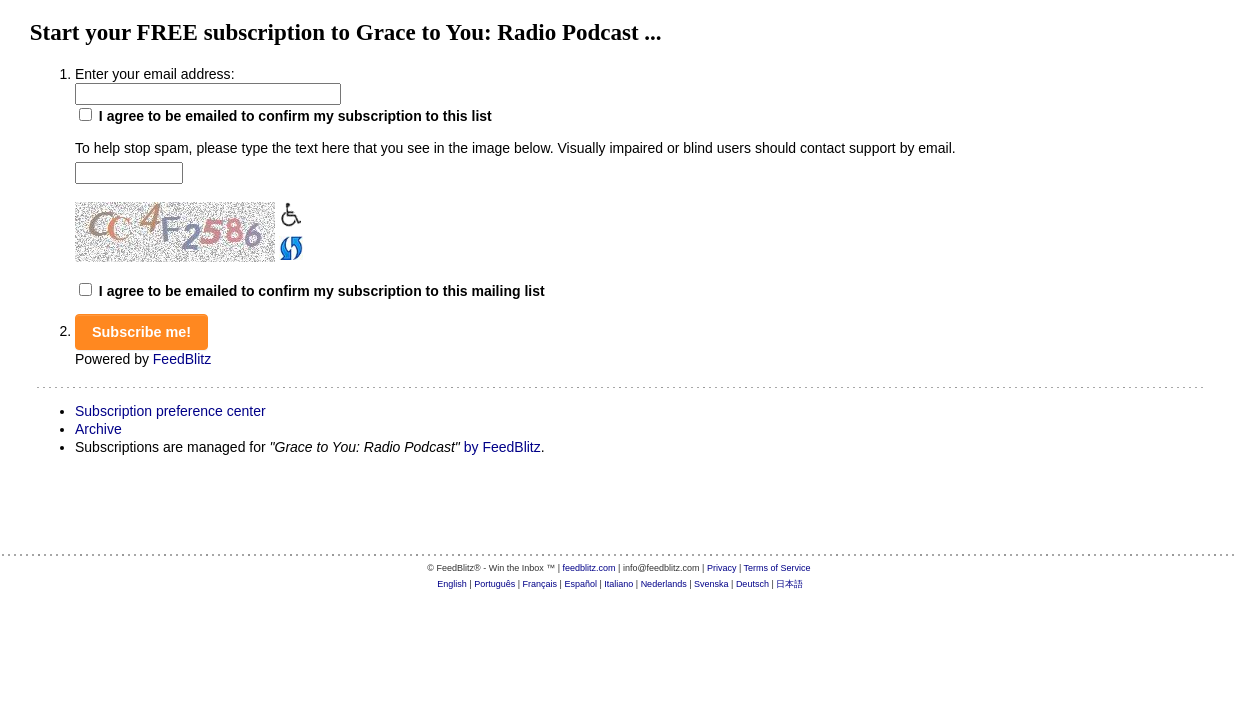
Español (580, 584)
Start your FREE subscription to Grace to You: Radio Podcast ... (346, 32)
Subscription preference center (170, 411)
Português (494, 584)
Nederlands (664, 584)
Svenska (711, 584)
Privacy (722, 568)
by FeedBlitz (502, 447)
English (452, 584)
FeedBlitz (182, 359)
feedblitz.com (589, 568)
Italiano (618, 584)
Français (540, 584)
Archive (98, 429)
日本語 (789, 584)
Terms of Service (777, 568)
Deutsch (752, 584)
